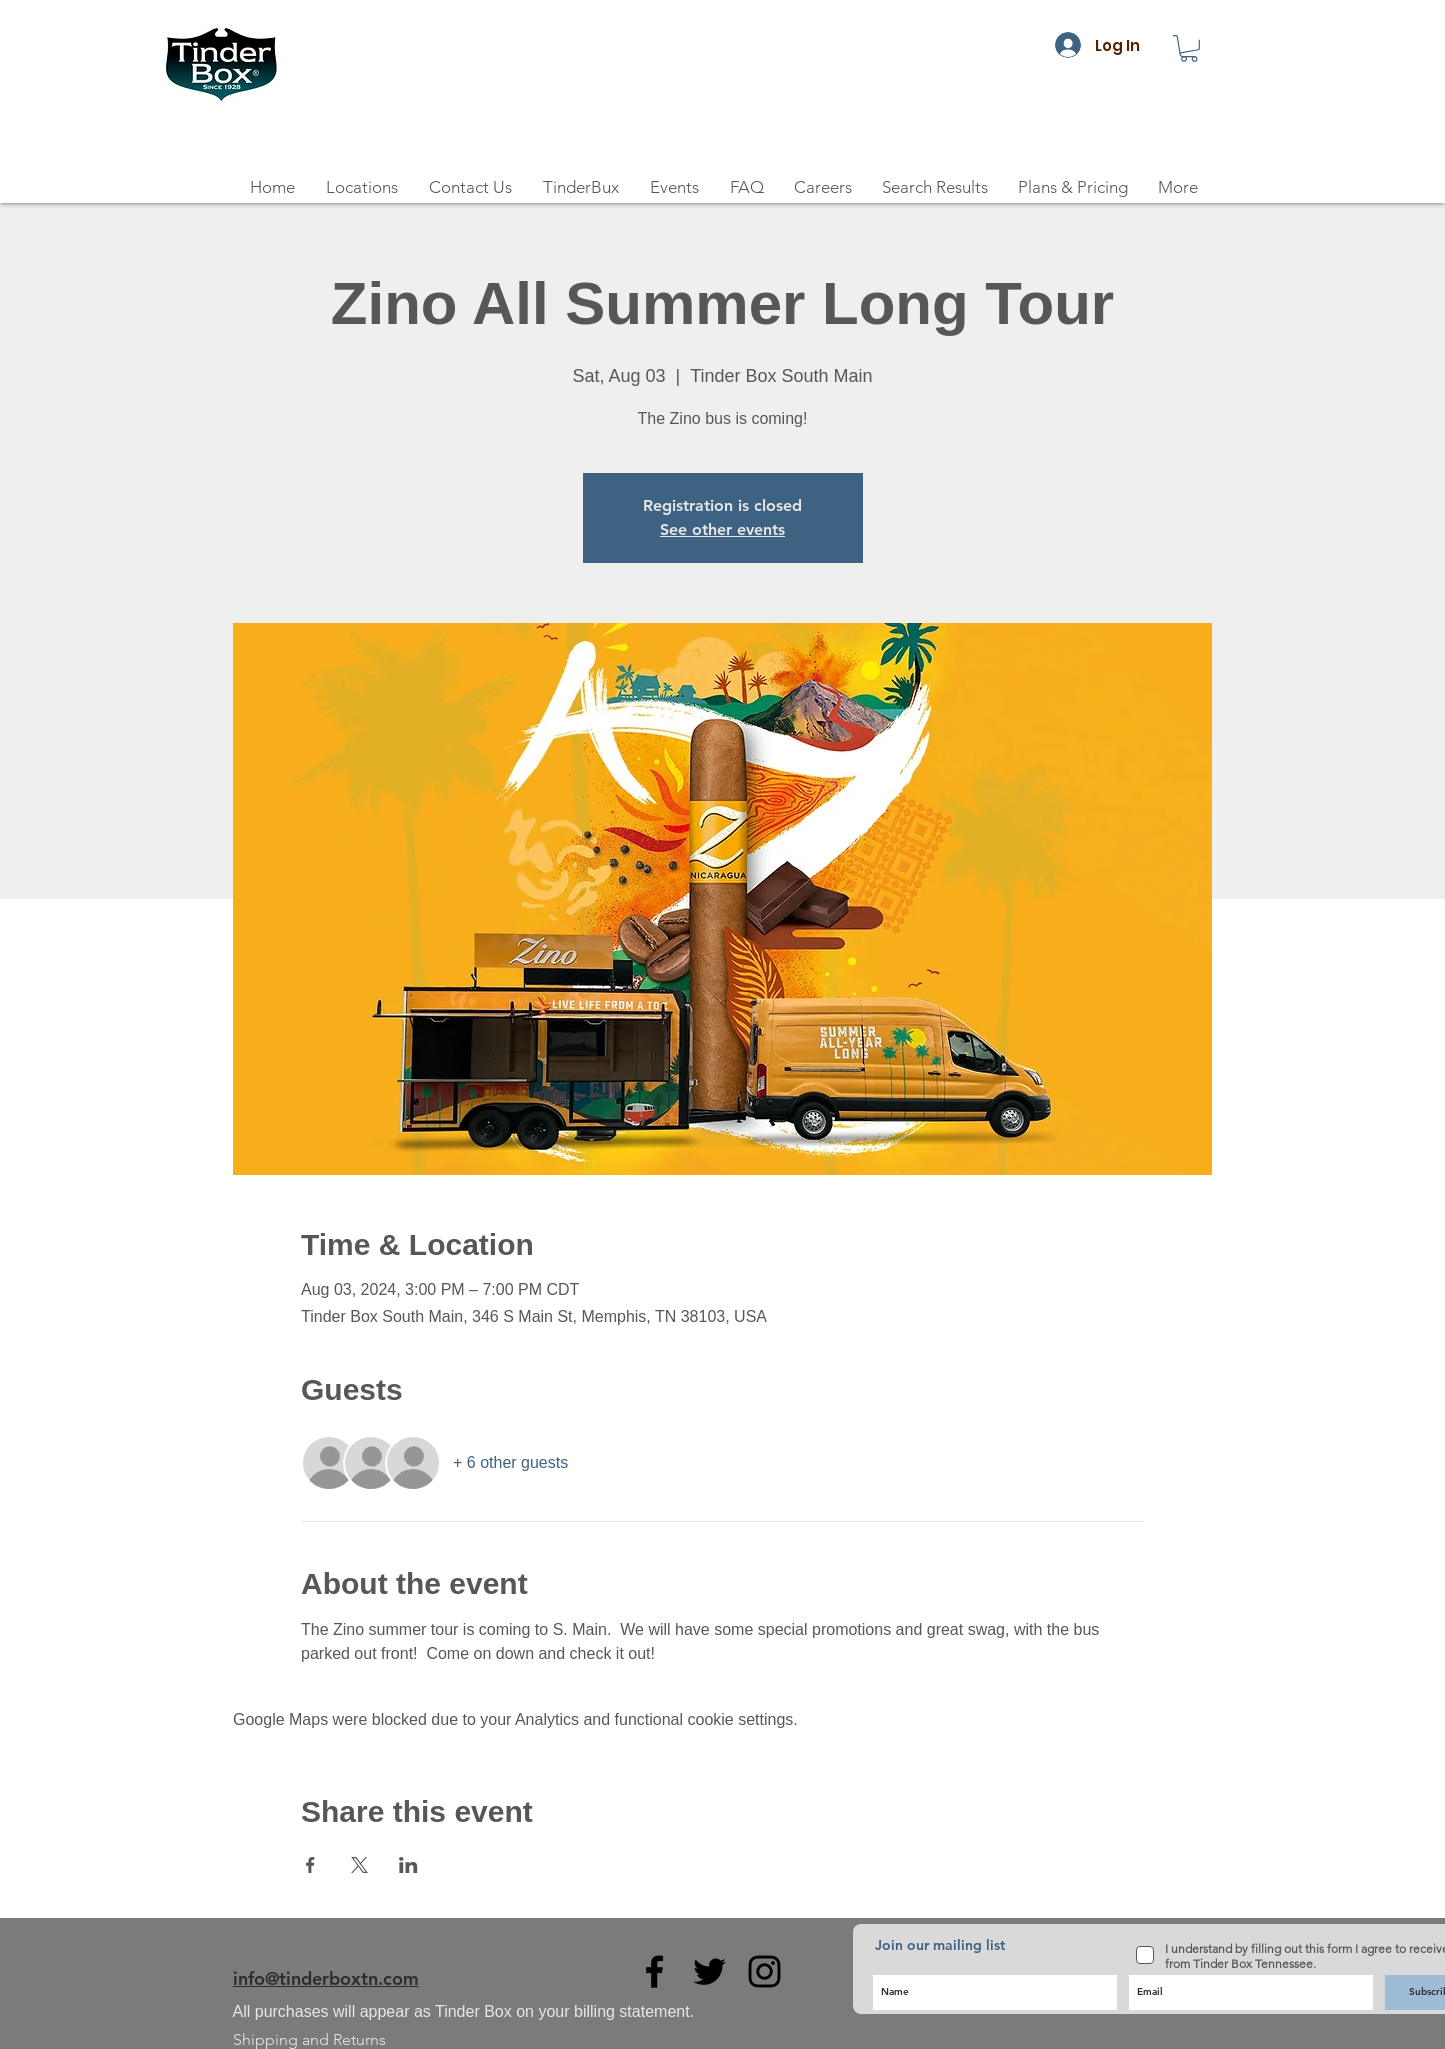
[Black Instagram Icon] (764, 1971)
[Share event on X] (359, 1865)
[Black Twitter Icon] (709, 1971)
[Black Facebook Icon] (654, 1971)
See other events (722, 529)
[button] (1189, 48)
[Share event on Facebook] (310, 1865)
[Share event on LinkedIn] (408, 1865)
